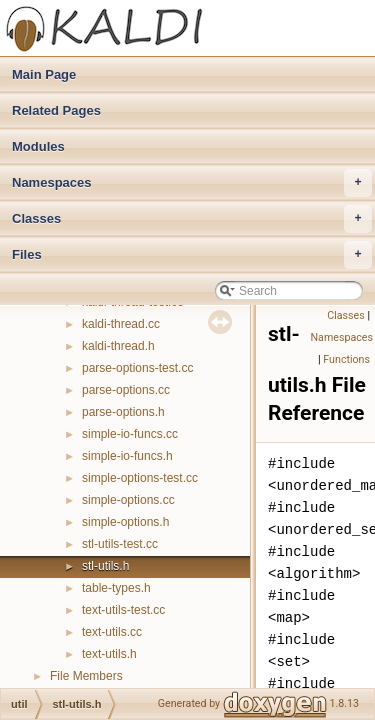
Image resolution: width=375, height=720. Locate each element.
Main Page (44, 74)
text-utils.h (109, 654)
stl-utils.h (105, 566)
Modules (38, 146)
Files (192, 255)
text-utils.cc (112, 632)
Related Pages (56, 110)
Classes (192, 219)
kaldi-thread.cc (121, 324)
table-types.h (116, 588)
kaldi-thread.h (118, 346)
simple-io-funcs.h (127, 456)
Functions (346, 359)
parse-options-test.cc (137, 368)
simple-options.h (125, 522)
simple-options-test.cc (140, 478)
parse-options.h (123, 412)
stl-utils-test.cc (120, 544)
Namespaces (192, 183)
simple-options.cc (128, 500)
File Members (86, 676)
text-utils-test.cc (123, 610)
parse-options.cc (126, 390)
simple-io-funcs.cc (130, 434)
